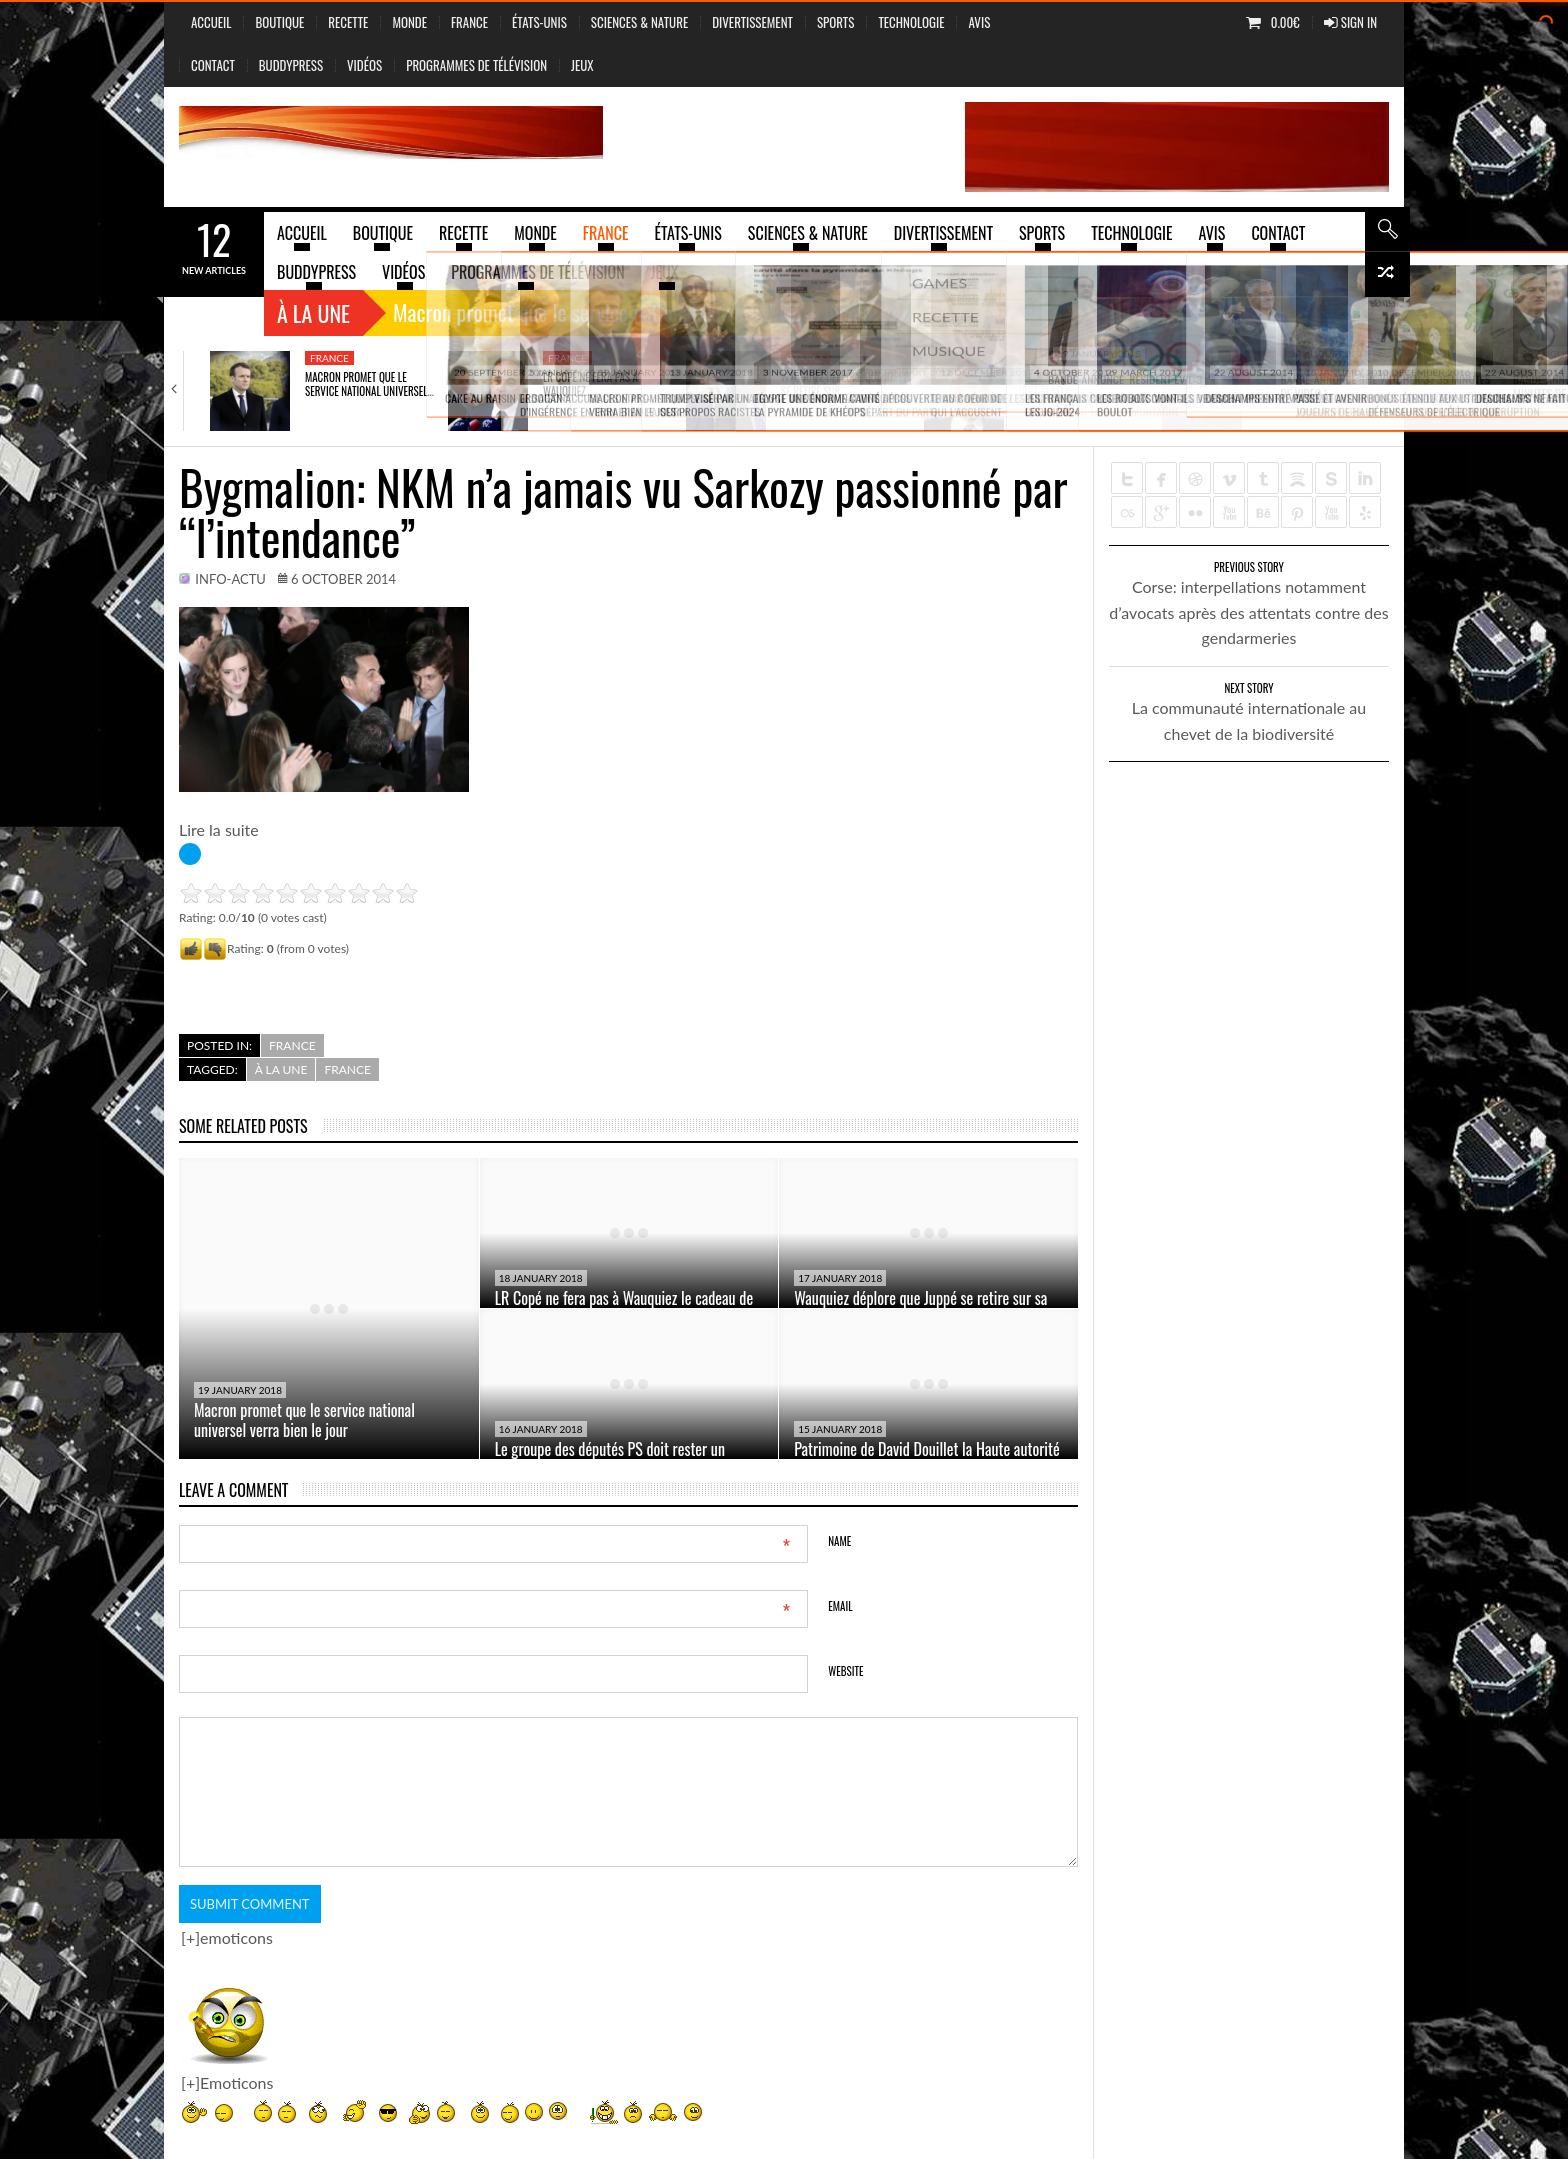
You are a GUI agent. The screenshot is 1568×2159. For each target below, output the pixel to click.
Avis (979, 22)
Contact (213, 65)
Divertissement (752, 22)
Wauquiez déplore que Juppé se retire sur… (844, 384)
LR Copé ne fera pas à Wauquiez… (590, 384)
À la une (313, 313)
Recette (348, 22)
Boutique (279, 22)
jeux (582, 65)
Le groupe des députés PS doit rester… (1076, 384)
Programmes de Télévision (476, 65)
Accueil (211, 22)
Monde (409, 22)
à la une (281, 1069)
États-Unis (539, 22)
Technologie (911, 22)
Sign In (1350, 22)
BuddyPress (291, 65)
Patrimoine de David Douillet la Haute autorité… (1320, 384)
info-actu (230, 579)
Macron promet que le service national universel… (369, 384)
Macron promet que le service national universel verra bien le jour (304, 1420)
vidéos (364, 65)
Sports (835, 22)
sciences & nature (639, 22)
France (469, 22)
